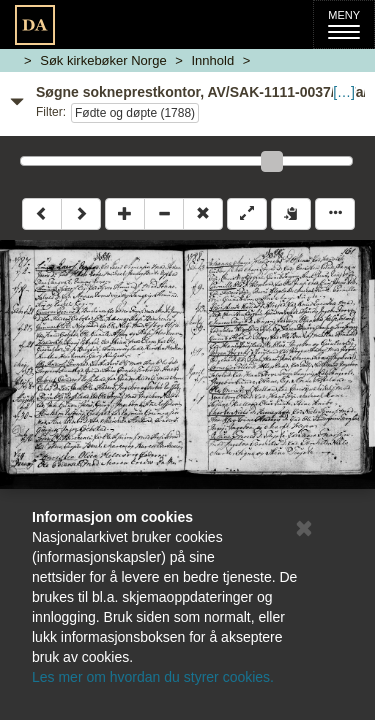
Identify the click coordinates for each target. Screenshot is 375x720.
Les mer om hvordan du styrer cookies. (153, 677)
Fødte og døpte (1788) (135, 113)
